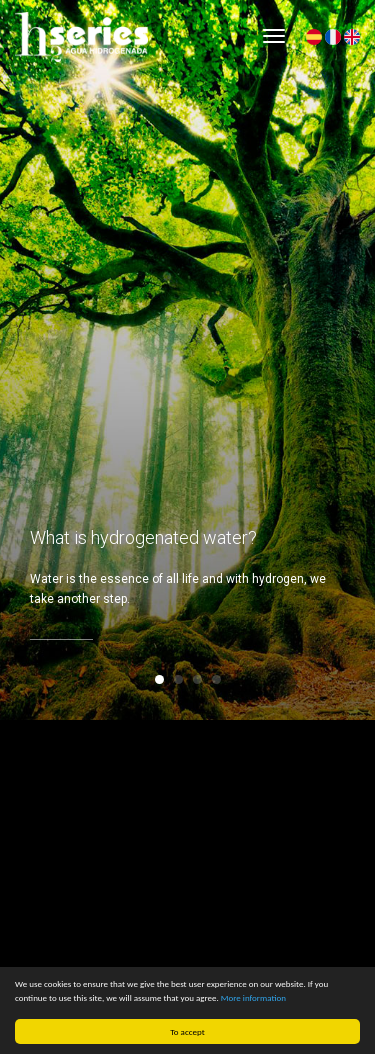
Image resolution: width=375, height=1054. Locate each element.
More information (253, 997)
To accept (187, 1031)
